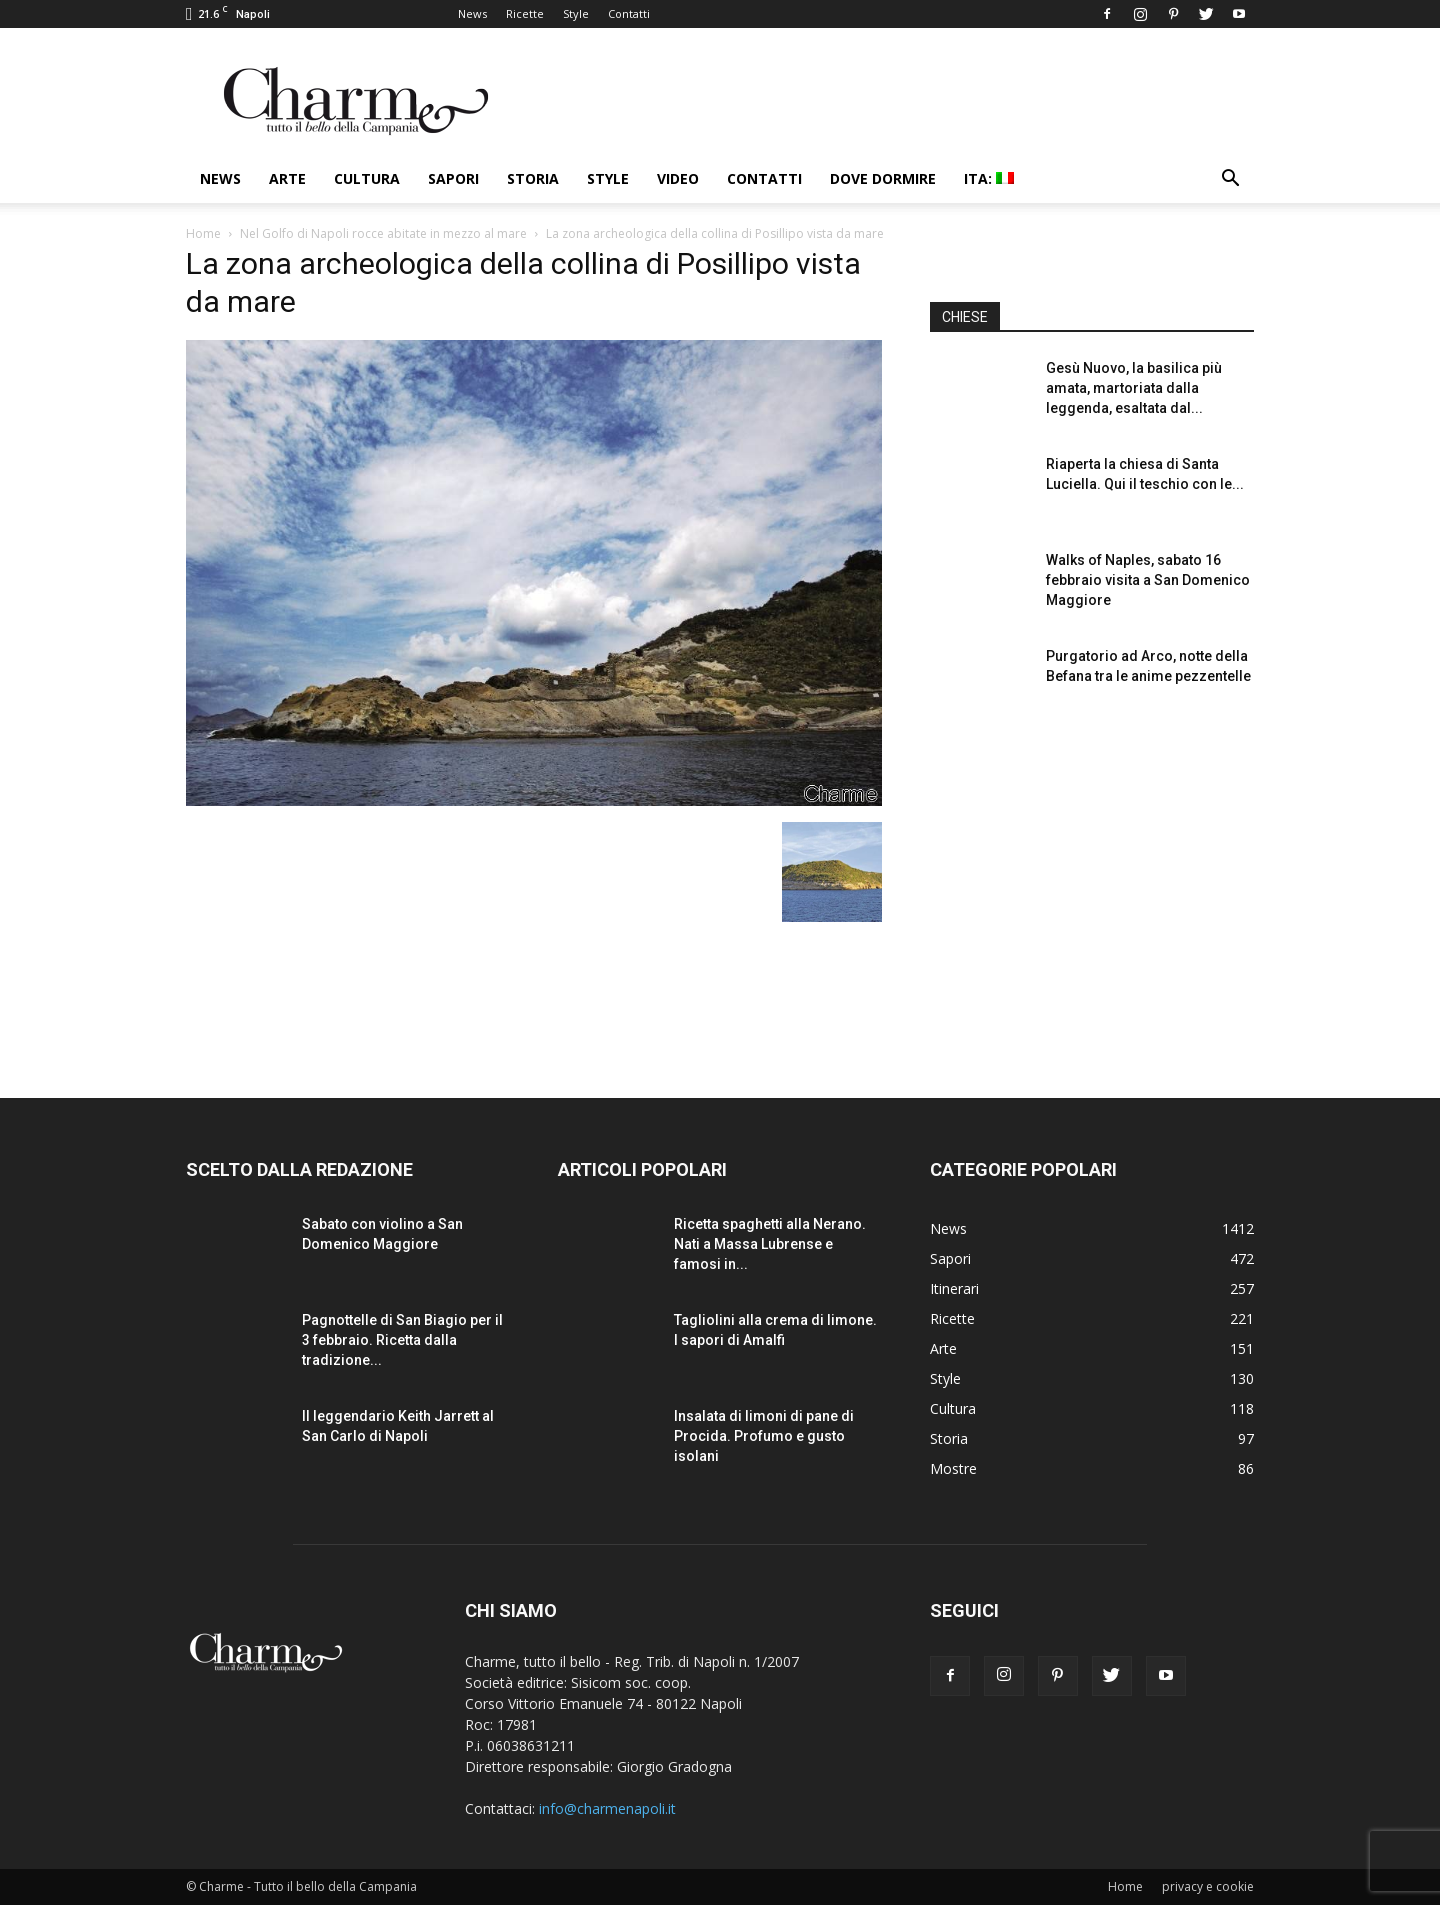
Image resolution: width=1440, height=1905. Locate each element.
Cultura (367, 178)
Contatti (629, 13)
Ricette (525, 13)
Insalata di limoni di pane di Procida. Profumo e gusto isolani (764, 1436)
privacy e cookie (1208, 1886)
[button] (1230, 180)
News (472, 13)
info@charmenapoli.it (607, 1808)
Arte (287, 178)
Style (576, 13)
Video (678, 178)
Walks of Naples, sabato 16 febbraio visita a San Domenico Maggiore (1148, 580)
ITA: (989, 178)
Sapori (453, 178)
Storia (533, 178)
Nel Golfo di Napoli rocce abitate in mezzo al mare (383, 233)
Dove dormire (883, 178)
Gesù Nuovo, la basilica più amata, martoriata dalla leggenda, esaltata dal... (1134, 388)
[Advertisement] (1092, 889)
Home (203, 233)
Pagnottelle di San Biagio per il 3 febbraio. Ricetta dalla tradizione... (402, 1340)
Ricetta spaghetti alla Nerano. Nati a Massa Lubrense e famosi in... (770, 1244)
